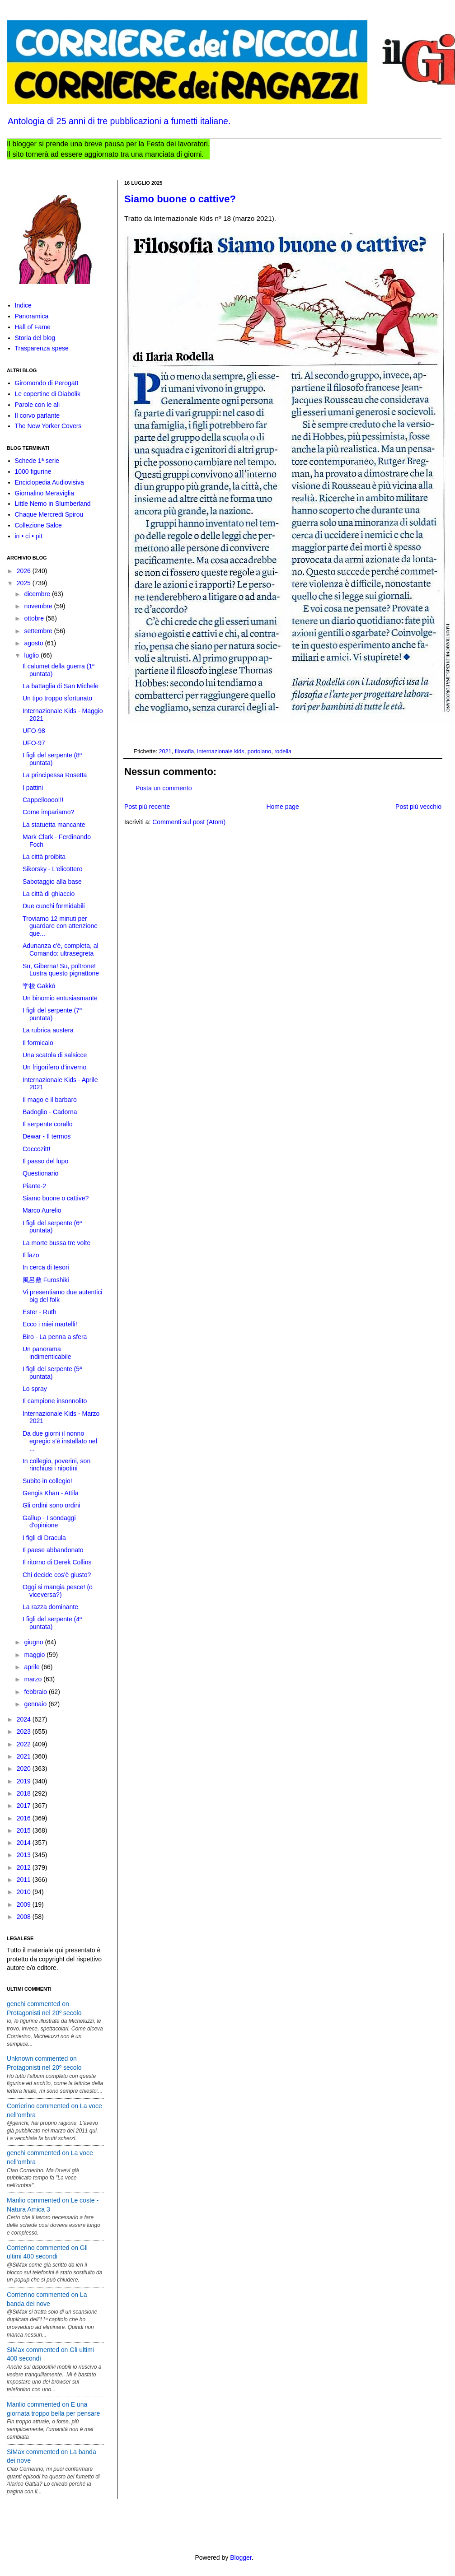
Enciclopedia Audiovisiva (49, 482)
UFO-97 (34, 743)
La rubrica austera (48, 1030)
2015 (25, 1830)
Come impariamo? (48, 812)
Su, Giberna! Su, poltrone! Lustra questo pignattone (61, 969)
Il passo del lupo (45, 1161)
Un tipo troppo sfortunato (57, 698)
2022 (25, 1744)
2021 (165, 751)
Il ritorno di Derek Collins (57, 1562)
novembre (39, 606)
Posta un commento (164, 788)
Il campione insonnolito (55, 1401)
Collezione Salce (38, 525)
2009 (25, 1904)
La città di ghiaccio (49, 893)
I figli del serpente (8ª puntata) (52, 758)
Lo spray (35, 1388)
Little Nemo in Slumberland (53, 503)
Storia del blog (35, 337)
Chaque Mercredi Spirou (49, 514)
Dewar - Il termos (47, 1136)
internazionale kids (220, 751)
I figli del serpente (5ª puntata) (52, 1372)
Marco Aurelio (42, 1210)
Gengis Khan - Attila (51, 1493)
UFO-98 (34, 730)
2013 (25, 1854)
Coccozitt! (36, 1149)
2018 (25, 1793)
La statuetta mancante (54, 824)
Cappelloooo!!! (43, 799)
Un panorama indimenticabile (47, 1352)
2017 (25, 1805)
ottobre (34, 618)
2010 (25, 1891)
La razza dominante (50, 1606)
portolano (260, 751)
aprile (32, 1667)
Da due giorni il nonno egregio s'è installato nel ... (60, 1441)
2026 (25, 570)
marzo (33, 1679)
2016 (25, 1818)
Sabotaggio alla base (52, 881)
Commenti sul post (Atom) (188, 822)
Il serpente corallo (48, 1124)
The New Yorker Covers (48, 425)
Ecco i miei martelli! (50, 1324)
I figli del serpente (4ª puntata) (52, 1622)
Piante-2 (34, 1186)
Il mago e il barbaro (50, 1099)
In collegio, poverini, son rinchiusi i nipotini (56, 1464)
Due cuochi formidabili (54, 906)
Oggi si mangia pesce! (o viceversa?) (58, 1590)
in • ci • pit (28, 536)
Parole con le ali (37, 404)
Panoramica (32, 316)
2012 (25, 1867)
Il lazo (31, 1255)
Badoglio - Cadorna (50, 1111)
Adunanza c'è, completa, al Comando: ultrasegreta (61, 949)
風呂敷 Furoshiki (46, 1279)
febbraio (36, 1691)
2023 (25, 1731)
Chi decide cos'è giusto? (57, 1574)
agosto (34, 643)
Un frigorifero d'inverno (54, 1067)
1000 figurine (33, 471)
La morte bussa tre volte (56, 1242)
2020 (25, 1768)
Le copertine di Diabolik (48, 393)
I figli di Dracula (44, 1537)
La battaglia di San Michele (61, 686)
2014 (25, 1842)
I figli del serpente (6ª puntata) (52, 1226)
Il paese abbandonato (53, 1550)
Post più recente (147, 806)
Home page (282, 806)
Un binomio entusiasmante (60, 998)
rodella (282, 751)
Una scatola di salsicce (55, 1055)
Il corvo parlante (37, 415)
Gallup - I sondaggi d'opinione (49, 1521)
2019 (25, 1781)
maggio (35, 1654)
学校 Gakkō (39, 985)
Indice (23, 305)
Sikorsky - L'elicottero (53, 869)
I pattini (33, 787)
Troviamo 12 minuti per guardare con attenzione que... (60, 926)
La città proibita (44, 856)
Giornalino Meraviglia (45, 493)
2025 (25, 583)
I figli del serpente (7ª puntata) (52, 1014)
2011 (25, 1879)
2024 (25, 1719)
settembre (39, 631)
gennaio (36, 1704)
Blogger (240, 2557)
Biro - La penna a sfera (55, 1336)
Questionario (40, 1173)
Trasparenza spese (42, 348)
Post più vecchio (418, 806)
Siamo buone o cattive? (180, 199)
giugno (34, 1642)
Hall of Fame (33, 327)
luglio (32, 655)
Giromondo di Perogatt (47, 383)
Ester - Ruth (39, 1312)
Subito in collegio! (47, 1480)
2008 (25, 1916)
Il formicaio (38, 1042)
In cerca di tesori (46, 1267)
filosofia (184, 751)
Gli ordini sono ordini (51, 1505)
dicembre (38, 593)
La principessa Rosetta (55, 775)
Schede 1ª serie (37, 460)
